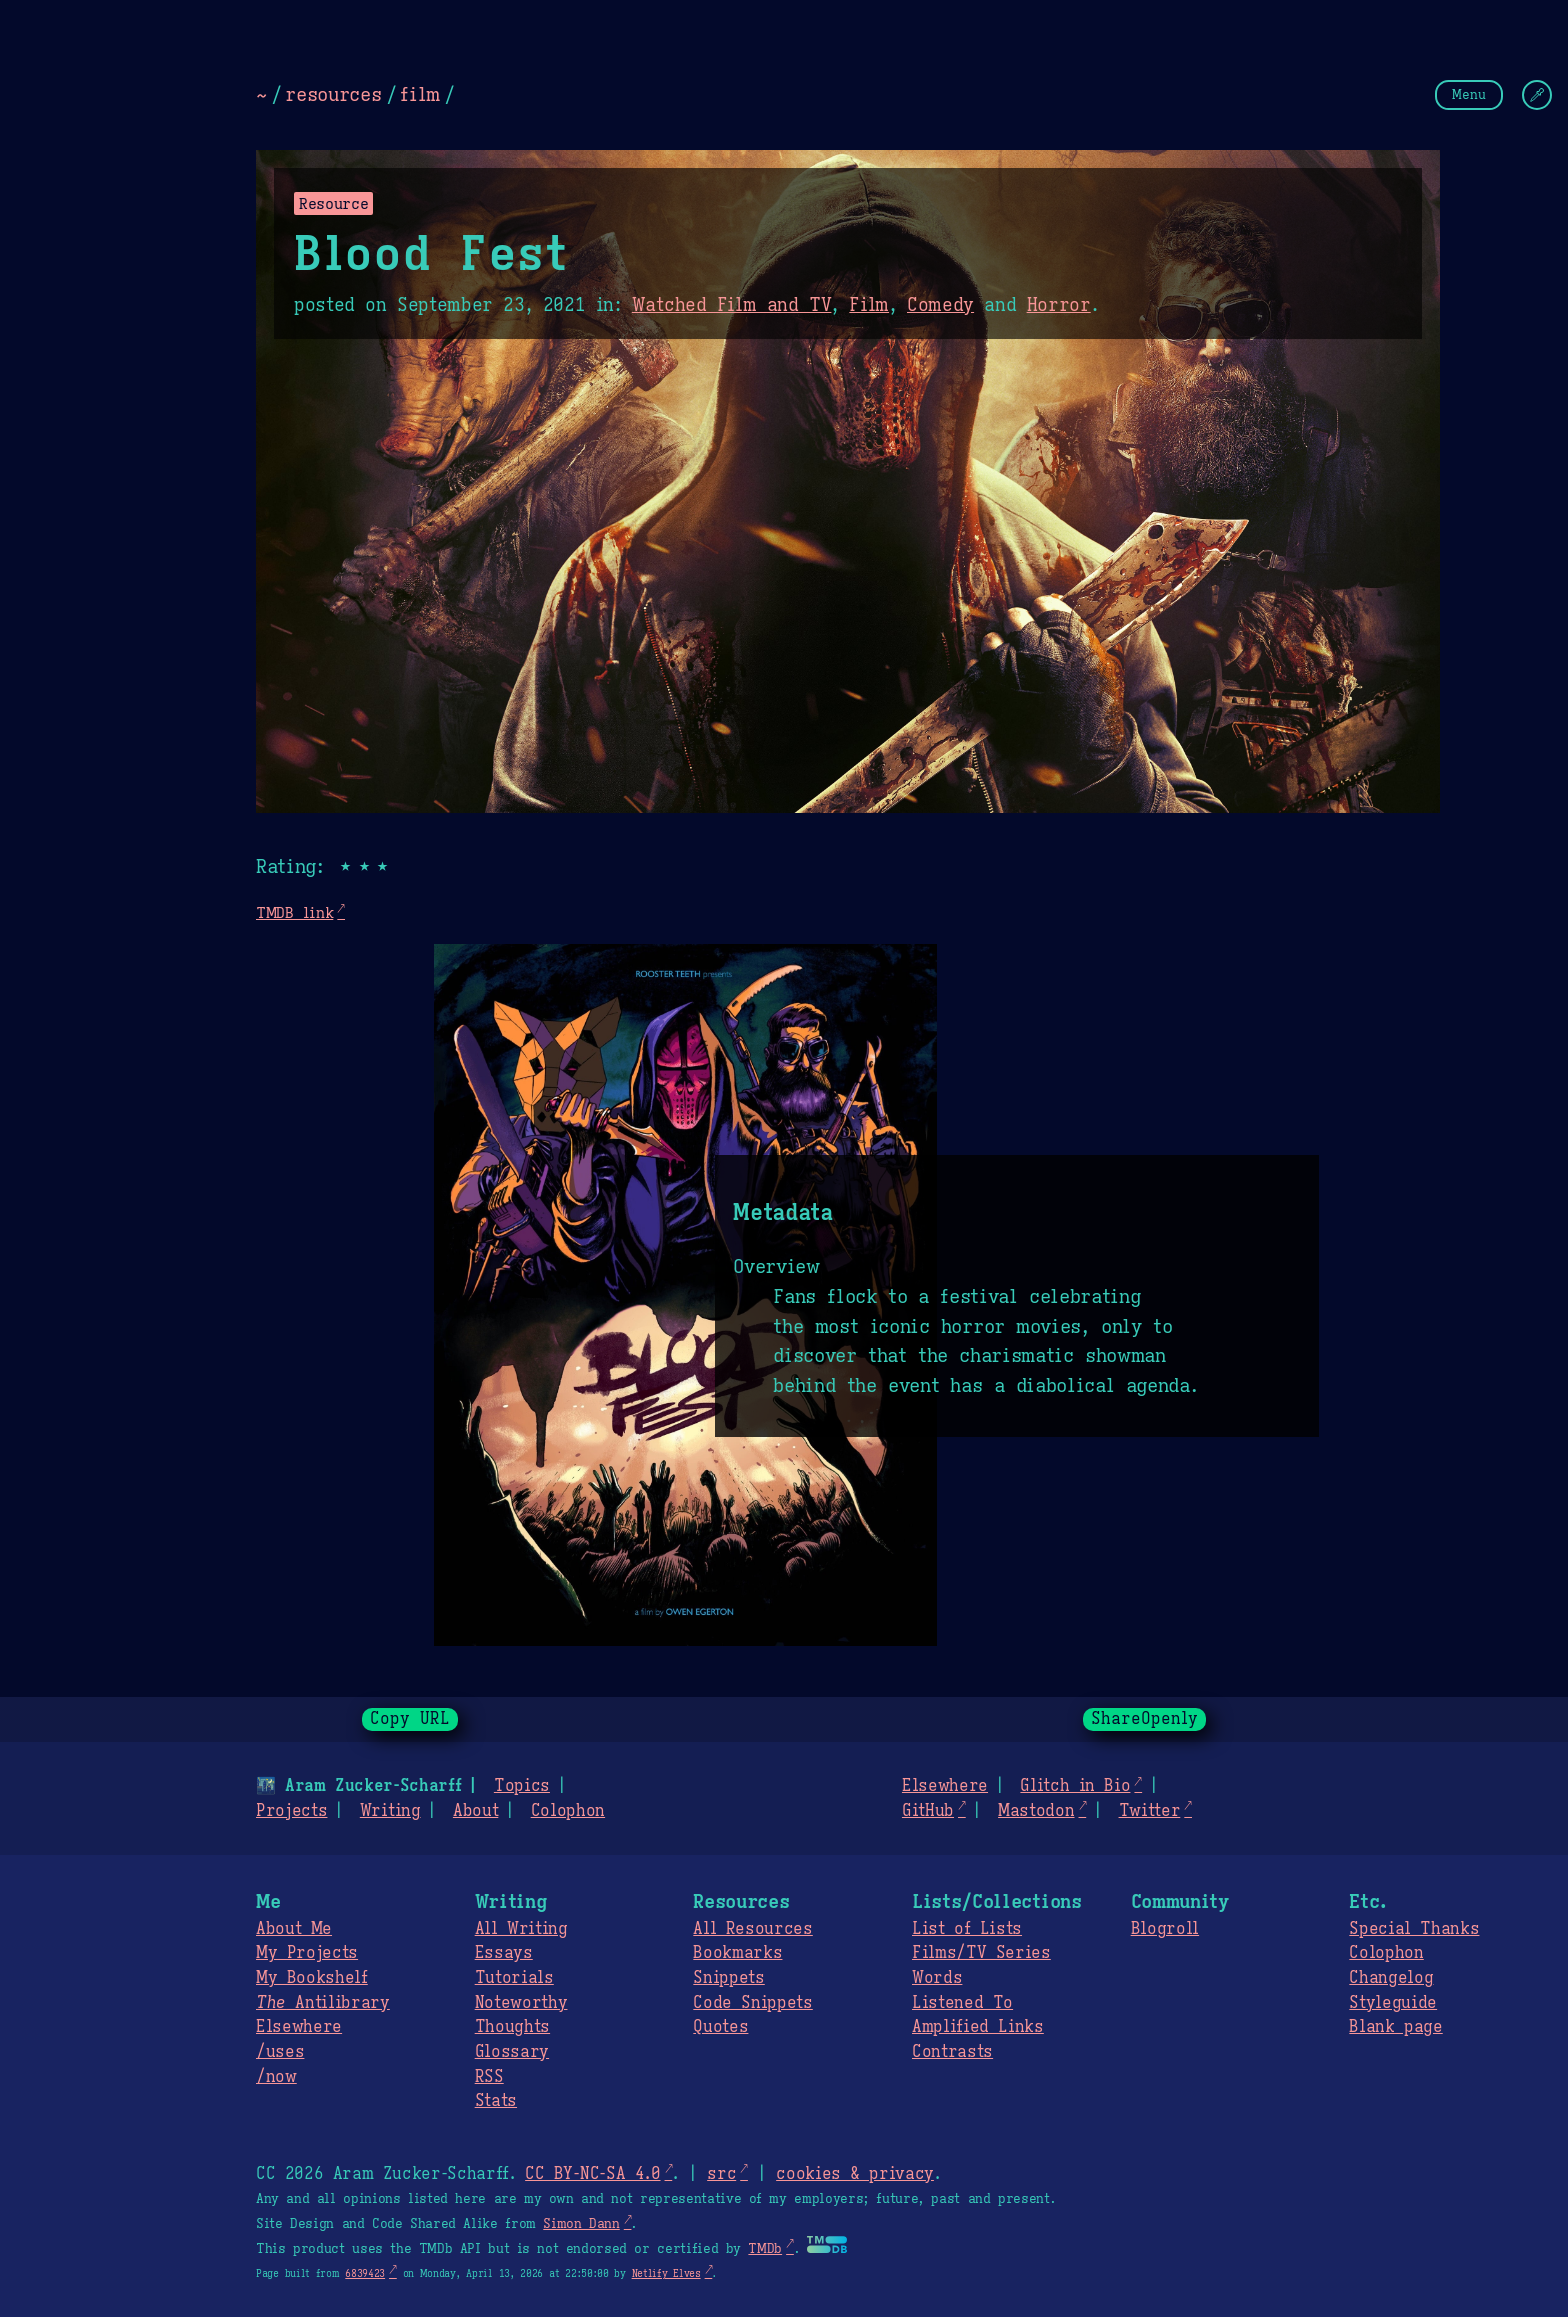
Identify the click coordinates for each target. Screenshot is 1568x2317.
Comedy (940, 305)
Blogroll (1165, 1929)
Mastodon (1036, 1811)
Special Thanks (1414, 1929)
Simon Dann (581, 2224)
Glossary (512, 2052)
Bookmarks (737, 1953)
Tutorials (514, 1978)
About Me (294, 1929)
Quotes (720, 2027)
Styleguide (1393, 2003)
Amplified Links (978, 2027)
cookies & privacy (855, 2174)
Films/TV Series (981, 1953)
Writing (390, 1811)
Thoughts (512, 2027)
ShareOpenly (1144, 1719)
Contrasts (952, 2052)
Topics (522, 1786)
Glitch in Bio (1075, 1786)
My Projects (307, 1953)
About (475, 1811)
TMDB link (294, 912)
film (420, 94)
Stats (496, 2101)
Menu (1469, 94)
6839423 (365, 2273)
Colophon (568, 1811)
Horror (1059, 305)
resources (333, 94)
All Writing (521, 1929)
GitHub (928, 1811)
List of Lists (967, 1929)
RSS (489, 2077)
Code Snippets (752, 2003)
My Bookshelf (312, 1978)
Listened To (962, 2003)
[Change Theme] (1537, 95)
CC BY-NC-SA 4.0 (592, 2174)
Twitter (1150, 1811)
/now (276, 2077)
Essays (504, 1953)
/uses (280, 2052)
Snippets (728, 1978)
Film (869, 305)
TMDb (765, 2249)
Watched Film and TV (732, 305)
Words (937, 1978)
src (721, 2174)
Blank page (1395, 2027)
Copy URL (410, 1719)
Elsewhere (945, 1786)
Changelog (1391, 1978)
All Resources (752, 1929)
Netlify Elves (666, 2273)
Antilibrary (323, 2003)
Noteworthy (521, 2003)
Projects (291, 1811)
